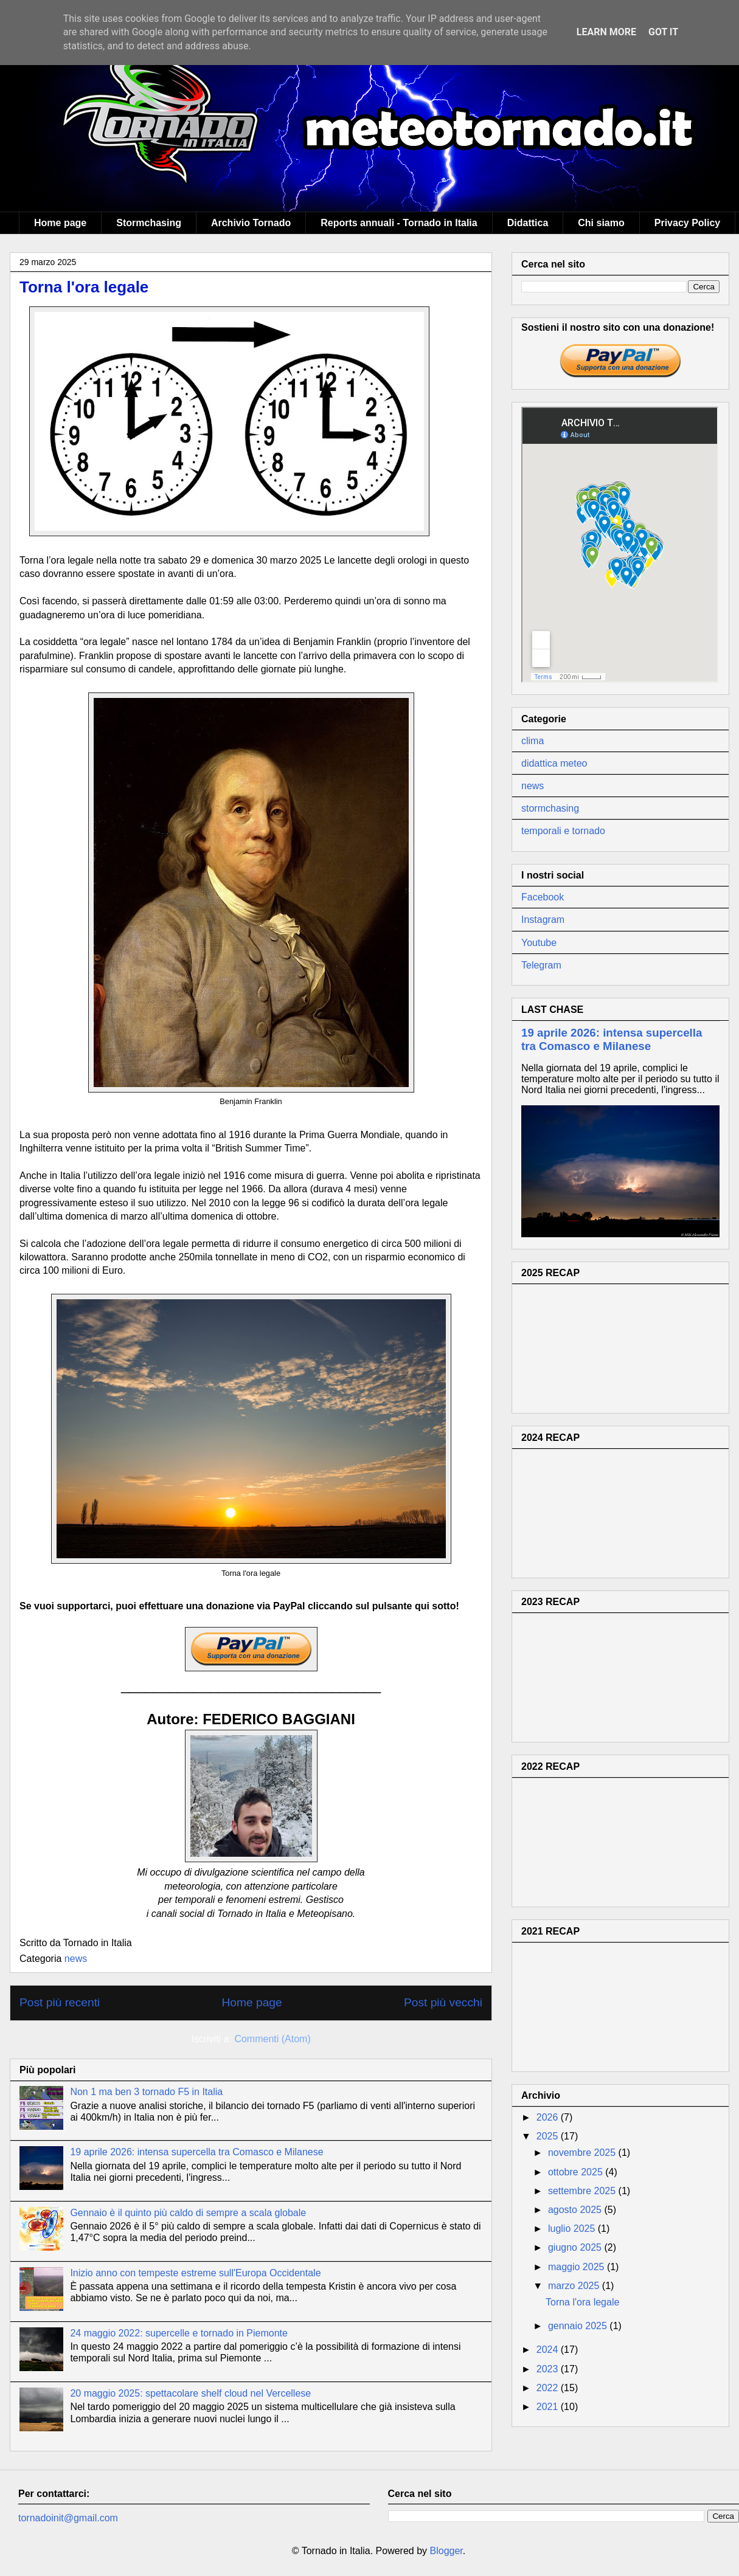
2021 (548, 2407)
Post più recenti (59, 2002)
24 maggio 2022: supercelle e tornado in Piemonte (179, 2333)
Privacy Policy (687, 223)
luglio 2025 (573, 2228)
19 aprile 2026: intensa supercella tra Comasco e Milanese (196, 2152)
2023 (548, 2369)
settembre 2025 (583, 2191)
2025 (548, 2136)
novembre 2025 (583, 2152)
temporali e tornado (563, 831)
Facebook (542, 897)
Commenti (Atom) (272, 2039)
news (75, 1958)
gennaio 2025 (578, 2326)
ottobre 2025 (576, 2172)
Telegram (541, 965)
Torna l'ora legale (83, 287)
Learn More (606, 32)
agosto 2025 (576, 2210)
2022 (548, 2388)
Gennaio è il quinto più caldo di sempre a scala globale (188, 2213)
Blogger (446, 2551)
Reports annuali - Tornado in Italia (399, 223)
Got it (663, 32)
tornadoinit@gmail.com (68, 2518)
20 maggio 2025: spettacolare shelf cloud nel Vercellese (190, 2393)
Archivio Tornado (251, 223)
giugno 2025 (576, 2247)
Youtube (539, 943)
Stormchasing (148, 223)
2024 (548, 2349)
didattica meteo (554, 763)
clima (532, 741)
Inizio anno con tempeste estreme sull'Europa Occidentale (195, 2273)
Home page (60, 223)
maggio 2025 (577, 2267)
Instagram (542, 919)
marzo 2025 (575, 2286)
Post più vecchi (443, 2002)
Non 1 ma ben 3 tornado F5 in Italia (146, 2092)
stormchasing (550, 808)
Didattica (528, 223)
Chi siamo (601, 223)
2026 (548, 2117)
